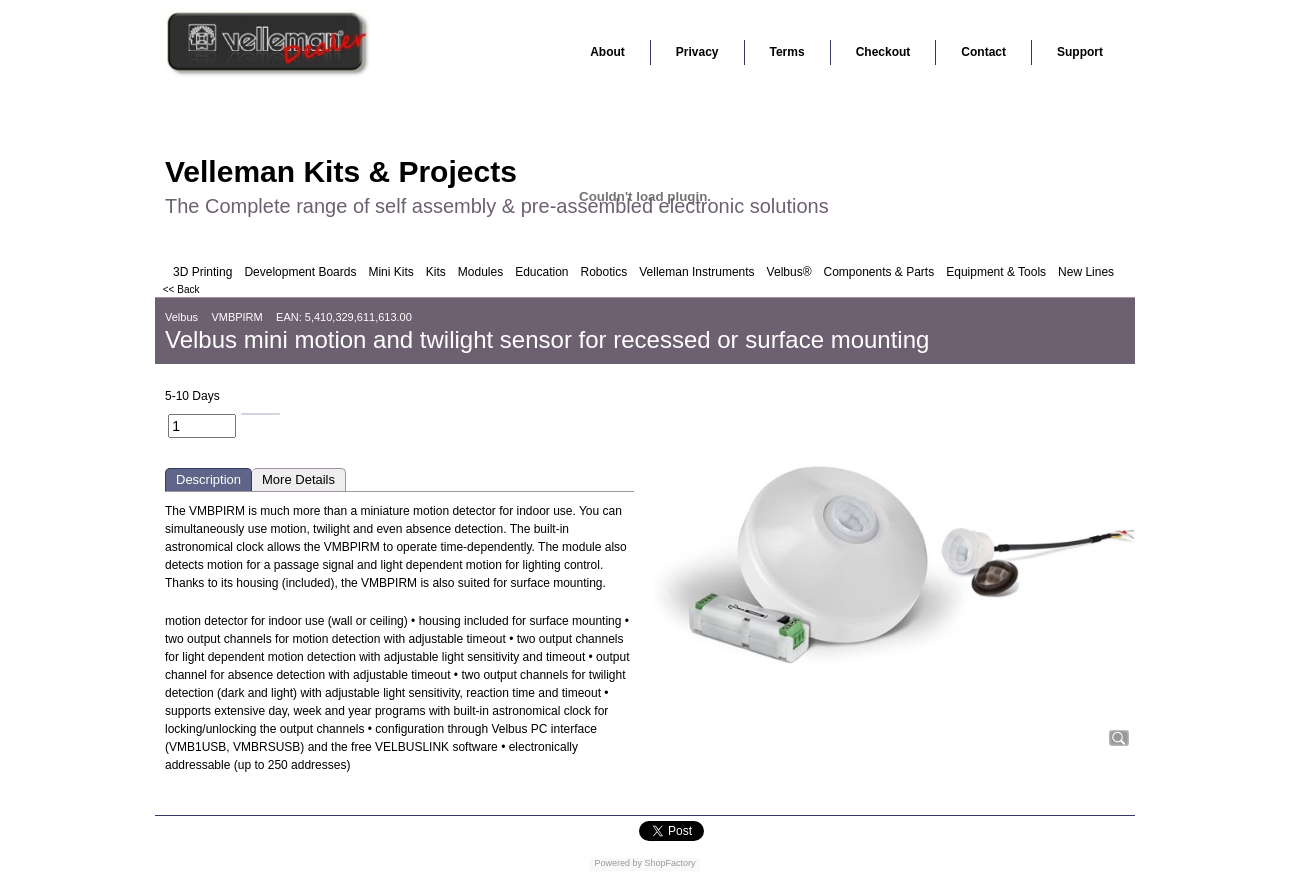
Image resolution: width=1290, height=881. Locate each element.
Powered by (618, 863)
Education (541, 272)
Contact (983, 52)
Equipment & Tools (996, 272)
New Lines (1086, 272)
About (607, 52)
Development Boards (300, 272)
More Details (298, 479)
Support (1080, 52)
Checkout (883, 52)
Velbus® (789, 272)
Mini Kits (390, 272)
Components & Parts (878, 272)
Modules (480, 272)
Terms (787, 52)
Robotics (604, 272)
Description (208, 479)
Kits (436, 272)
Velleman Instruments (696, 272)
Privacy (697, 52)
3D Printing (202, 272)
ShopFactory (669, 863)
